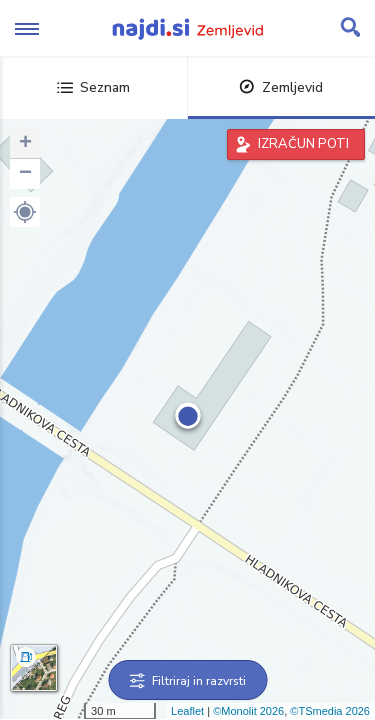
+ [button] (25, 144)
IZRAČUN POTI (303, 144)
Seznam (93, 87)
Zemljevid (281, 87)
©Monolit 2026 (248, 711)
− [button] (25, 174)
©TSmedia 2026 (330, 711)
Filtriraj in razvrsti (187, 681)
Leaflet (187, 711)
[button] (25, 212)
